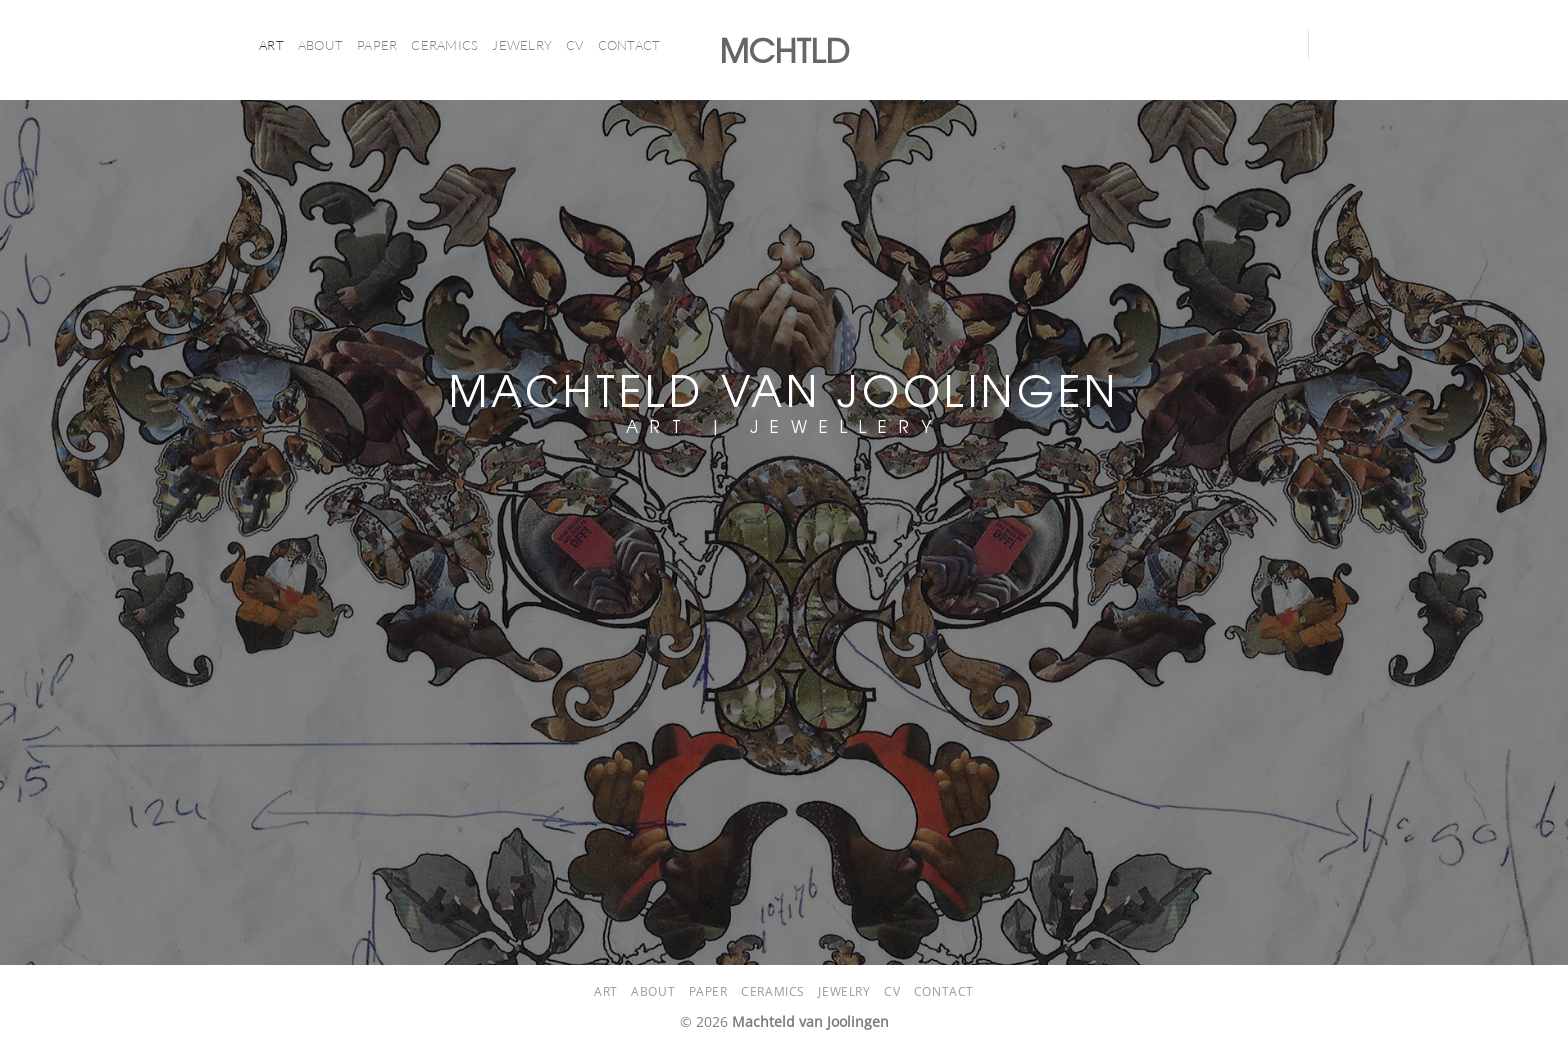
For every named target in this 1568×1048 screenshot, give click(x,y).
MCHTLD (784, 50)
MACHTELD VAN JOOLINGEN (784, 388)
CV (575, 45)
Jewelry (522, 45)
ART (271, 45)
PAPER (377, 45)
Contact (629, 45)
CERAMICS (444, 45)
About (320, 45)
